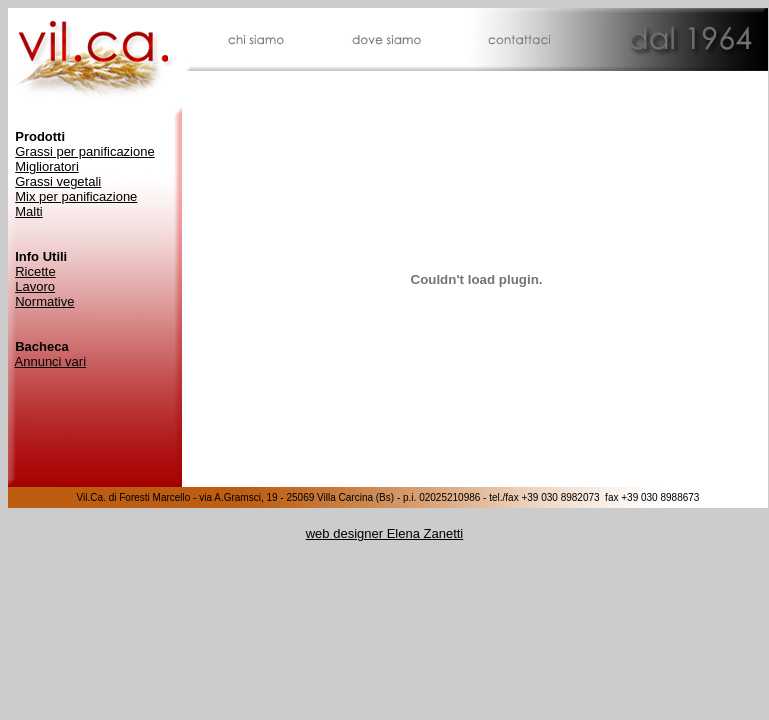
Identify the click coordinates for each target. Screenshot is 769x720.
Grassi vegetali (58, 181)
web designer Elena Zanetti (385, 533)
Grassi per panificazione (84, 151)
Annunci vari (51, 361)
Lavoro (35, 286)
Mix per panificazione (76, 196)
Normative (44, 301)
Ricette (35, 271)
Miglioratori (47, 166)
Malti (28, 211)
